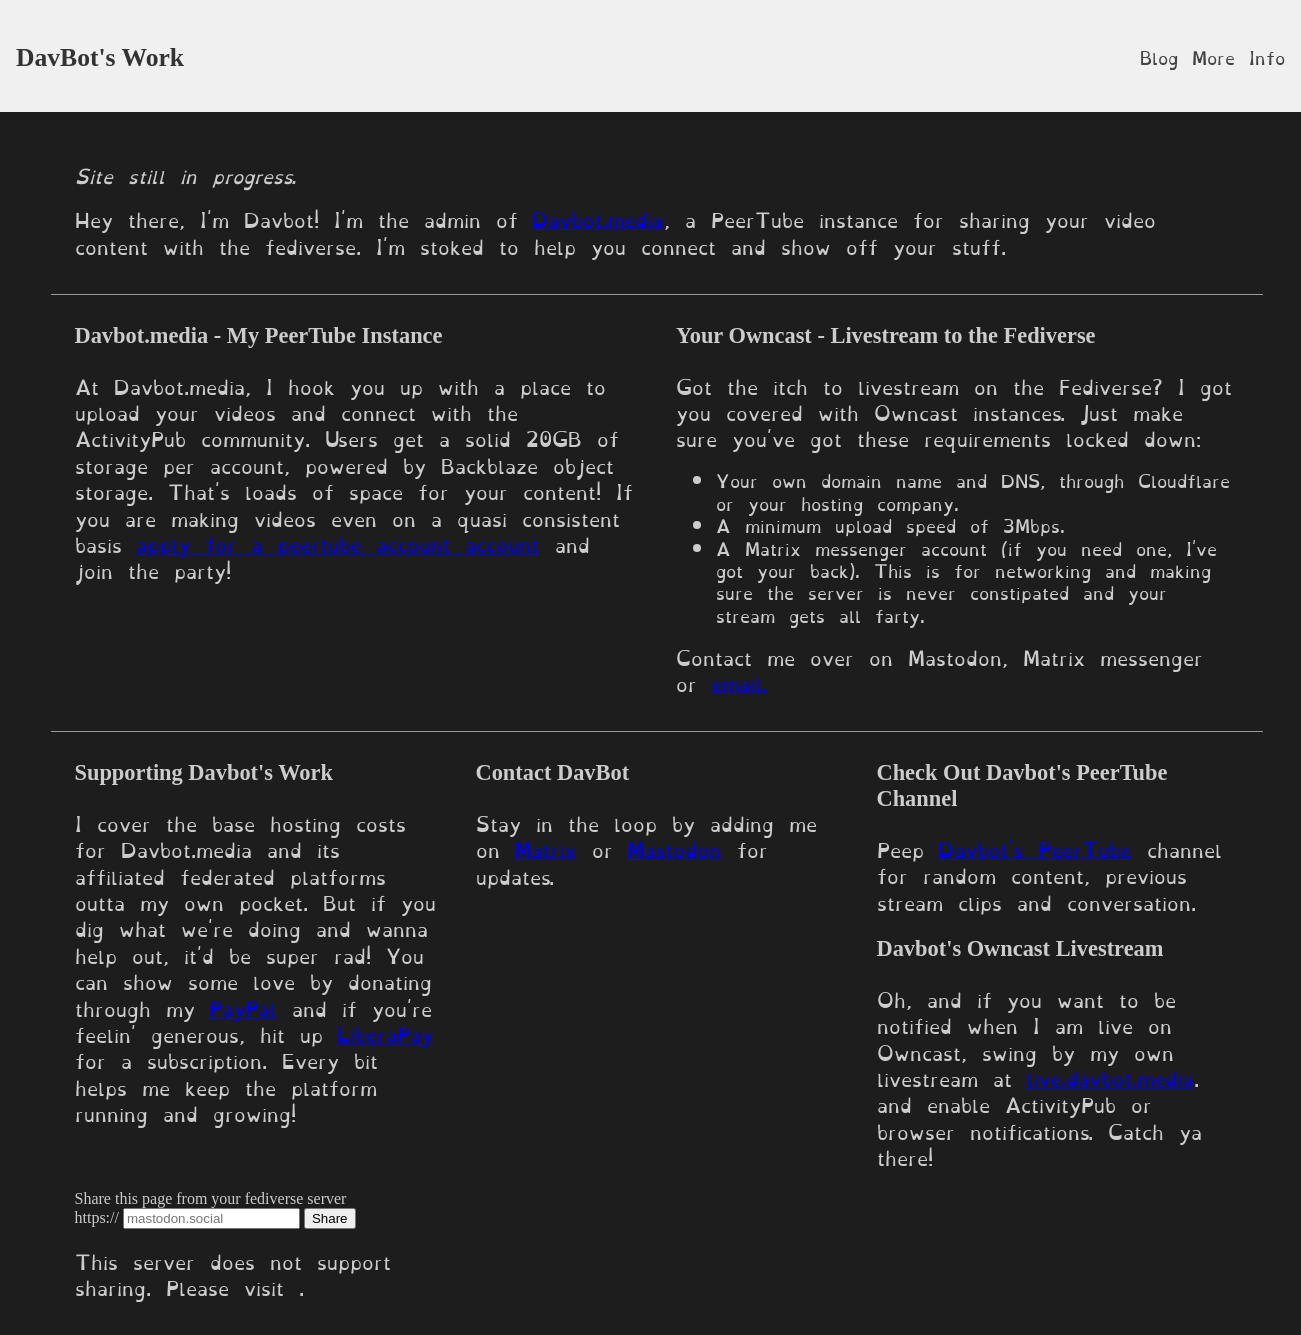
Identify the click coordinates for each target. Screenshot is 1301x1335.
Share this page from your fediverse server (211, 1198)
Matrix (546, 848)
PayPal (243, 1007)
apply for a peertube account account (338, 543)
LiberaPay (386, 1033)
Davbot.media (598, 218)
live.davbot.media (1110, 1077)
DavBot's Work (100, 57)
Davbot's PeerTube (1035, 848)
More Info (1238, 56)
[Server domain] (211, 1218)
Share (330, 1218)
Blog (1159, 56)
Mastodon (675, 848)
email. (740, 682)
